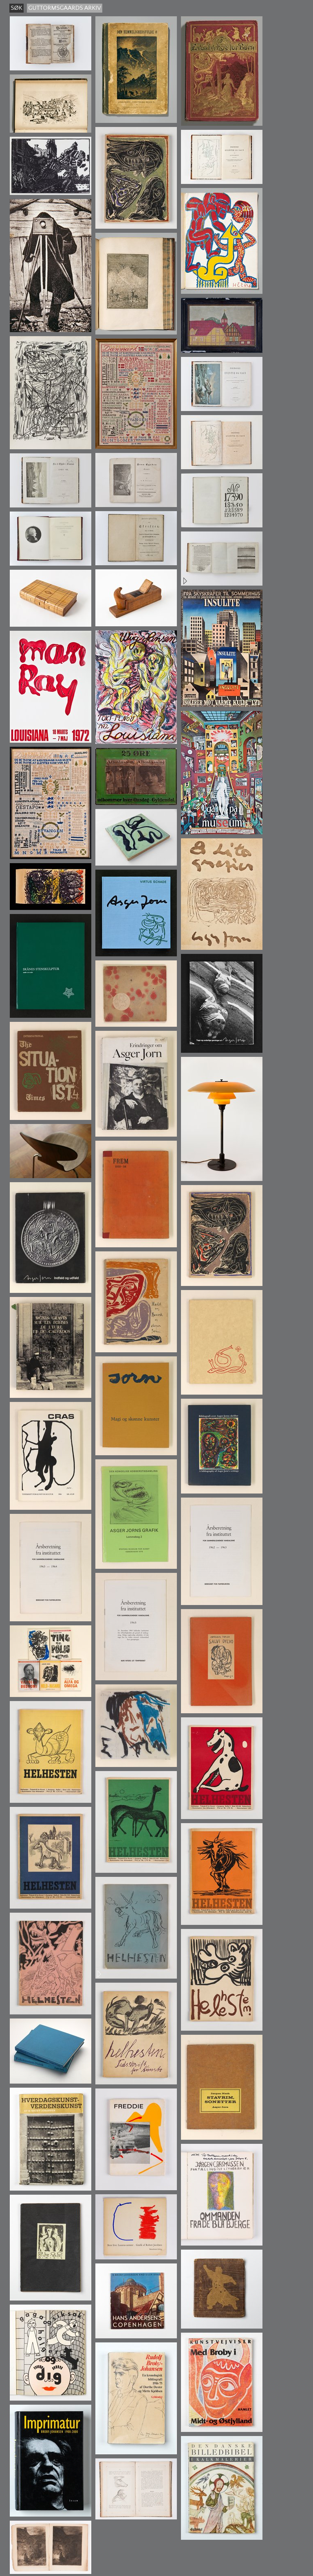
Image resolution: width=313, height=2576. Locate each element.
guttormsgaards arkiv (64, 7)
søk (16, 7)
